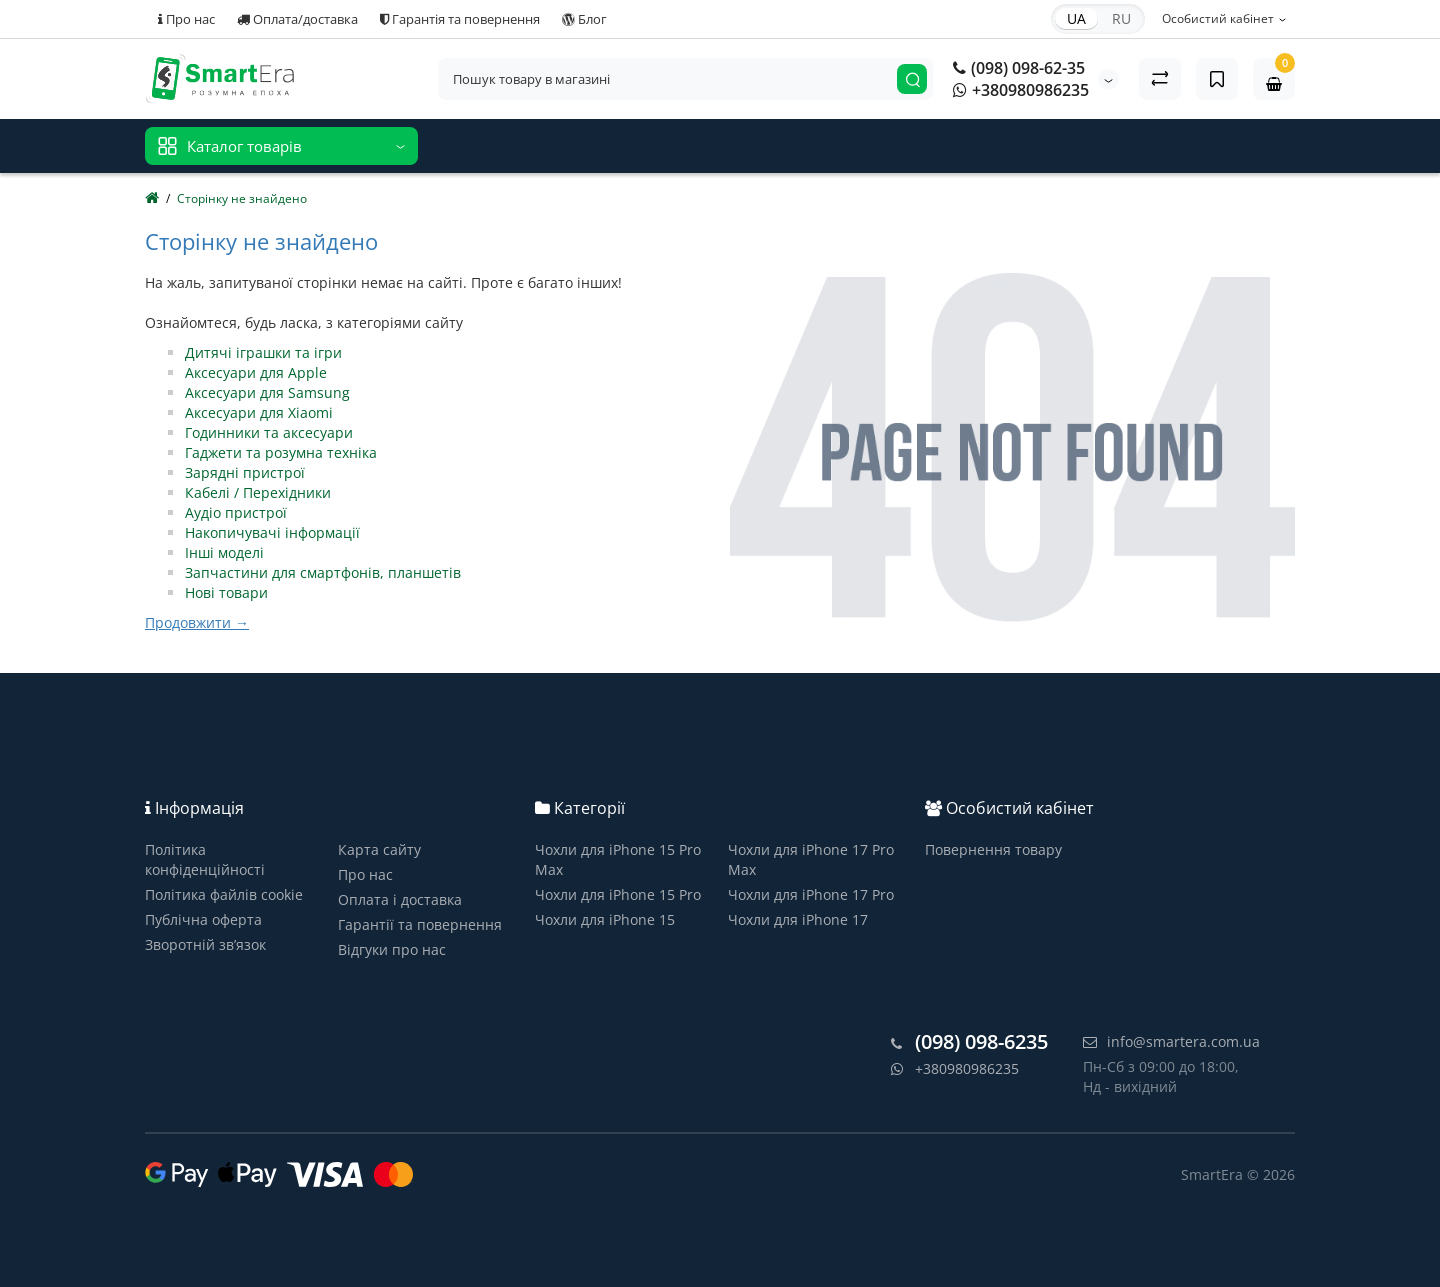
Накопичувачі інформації (272, 532)
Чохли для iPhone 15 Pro (618, 894)
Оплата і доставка (400, 899)
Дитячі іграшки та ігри (263, 352)
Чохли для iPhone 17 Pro (811, 894)
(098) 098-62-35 (1019, 68)
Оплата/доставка (297, 19)
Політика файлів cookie (224, 894)
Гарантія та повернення (460, 19)
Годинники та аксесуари (269, 432)
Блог (584, 19)
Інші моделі (224, 552)
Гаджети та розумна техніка (281, 452)
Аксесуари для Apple (256, 372)
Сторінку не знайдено (242, 198)
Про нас (186, 19)
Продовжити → (197, 622)
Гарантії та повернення (420, 924)
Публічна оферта (203, 919)
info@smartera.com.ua (1171, 1041)
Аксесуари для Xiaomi (259, 412)
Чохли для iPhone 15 (605, 919)
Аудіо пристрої (236, 512)
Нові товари (226, 592)
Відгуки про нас (392, 949)
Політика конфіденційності (205, 859)
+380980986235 (1021, 90)
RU (1121, 18)
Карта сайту (379, 849)
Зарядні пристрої (245, 472)
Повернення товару (993, 849)
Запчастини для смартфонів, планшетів (323, 572)
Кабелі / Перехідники (258, 492)
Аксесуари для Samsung (267, 392)
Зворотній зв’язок (205, 944)
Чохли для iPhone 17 (798, 919)
